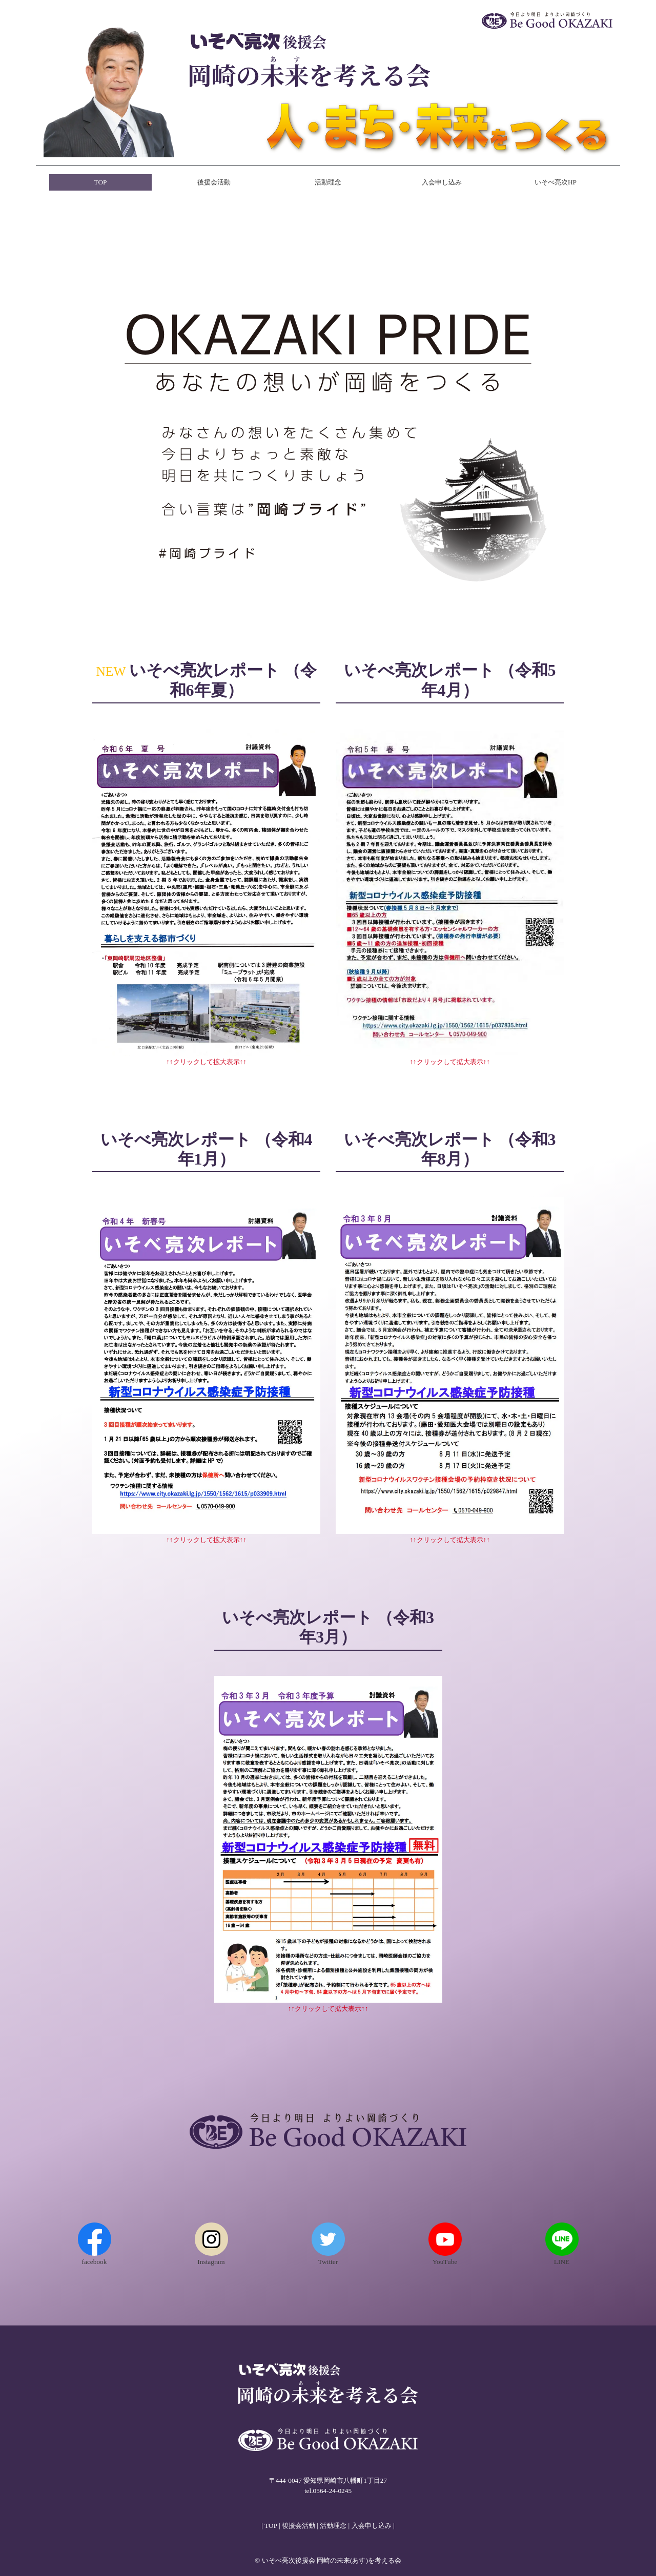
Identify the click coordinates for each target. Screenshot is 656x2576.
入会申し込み (442, 182)
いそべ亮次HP (556, 182)
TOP (100, 182)
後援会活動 (214, 182)
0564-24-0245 (332, 2491)
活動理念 (328, 182)
